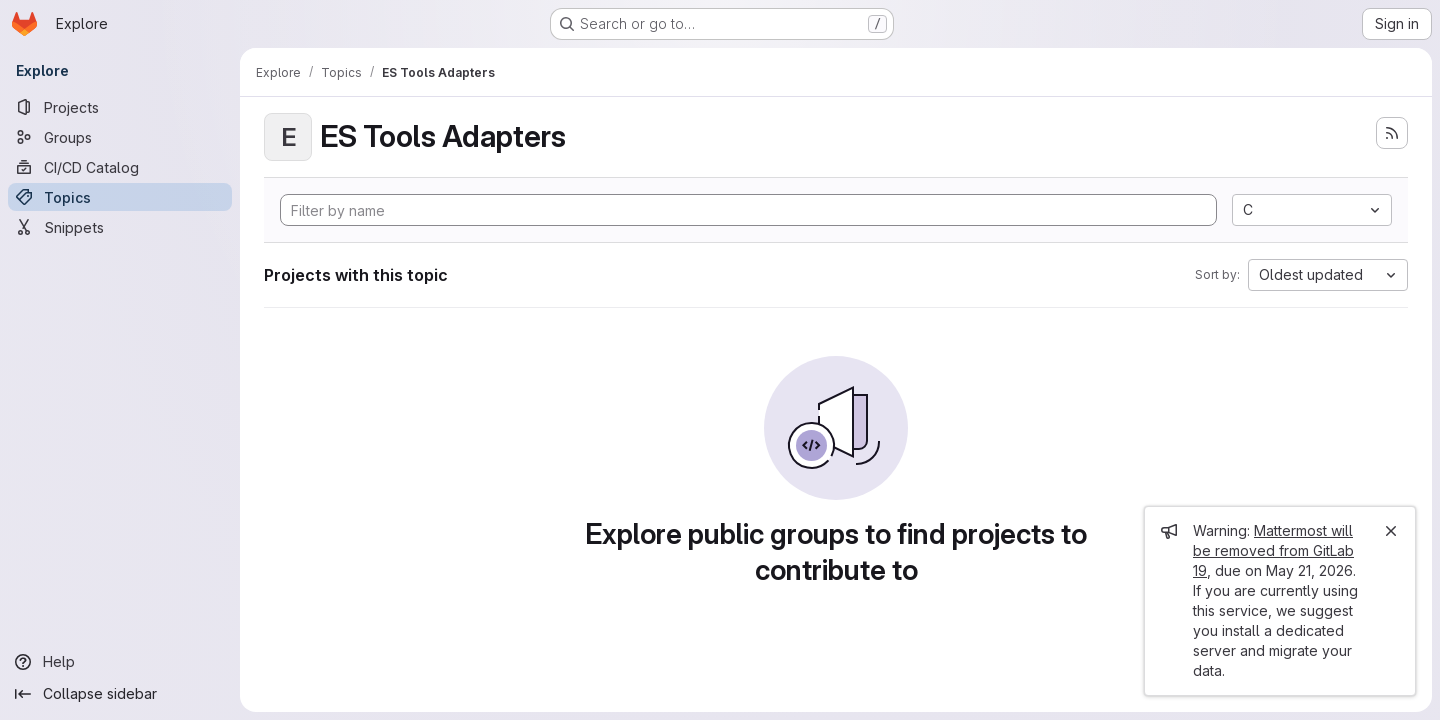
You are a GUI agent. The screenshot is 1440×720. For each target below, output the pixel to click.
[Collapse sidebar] (120, 694)
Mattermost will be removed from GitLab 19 (1273, 550)
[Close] (1391, 531)
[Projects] (120, 107)
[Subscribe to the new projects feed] (1392, 133)
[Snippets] (120, 227)
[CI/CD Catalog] (120, 167)
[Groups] (120, 137)
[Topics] (120, 197)
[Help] (120, 662)
